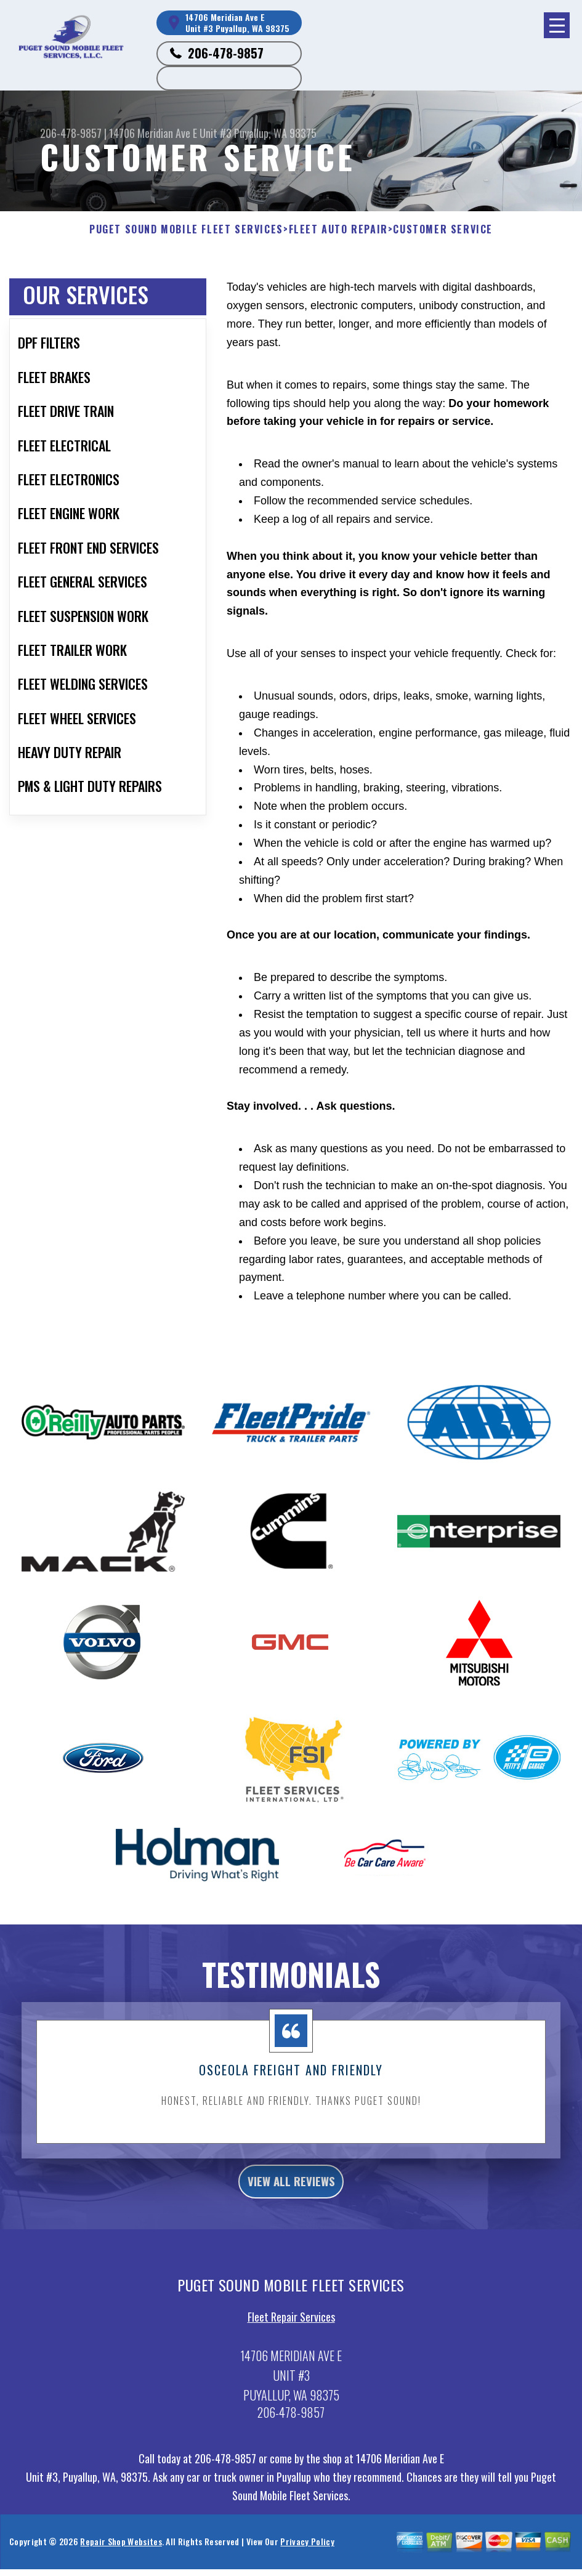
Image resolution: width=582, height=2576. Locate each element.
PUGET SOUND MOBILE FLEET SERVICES (186, 229)
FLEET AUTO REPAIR (338, 229)
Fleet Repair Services (291, 2372)
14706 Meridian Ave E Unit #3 (170, 133)
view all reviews (291, 2232)
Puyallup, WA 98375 (275, 133)
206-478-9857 (226, 53)
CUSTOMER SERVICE (443, 229)
